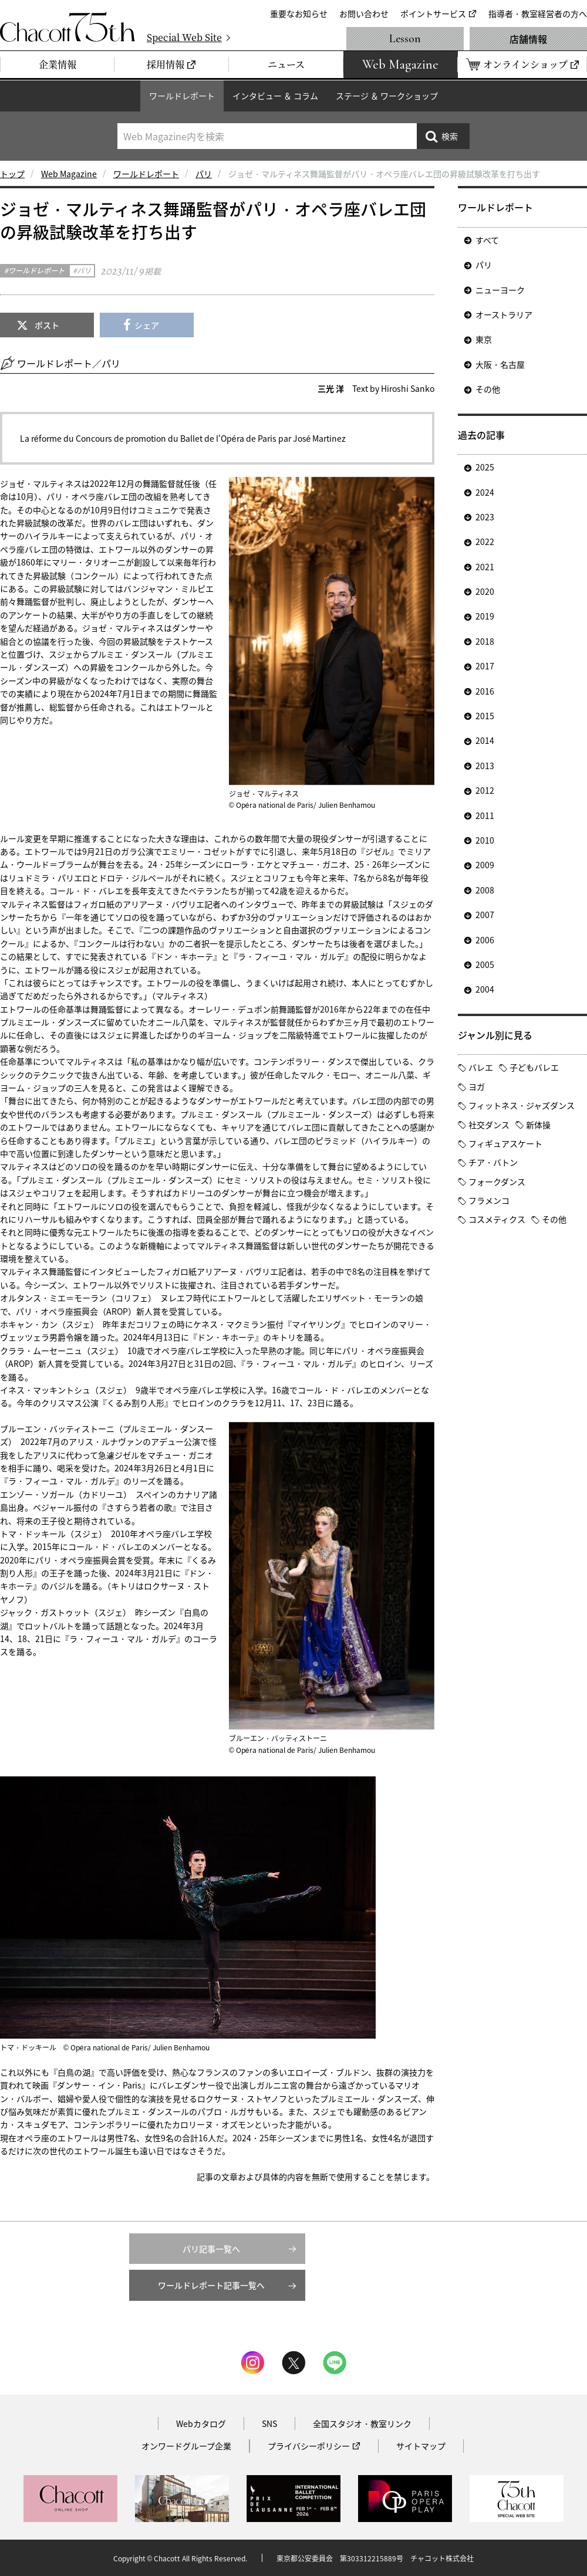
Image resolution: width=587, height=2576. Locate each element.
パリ (203, 174)
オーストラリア (503, 314)
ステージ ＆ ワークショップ (387, 95)
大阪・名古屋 (500, 364)
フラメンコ (489, 1200)
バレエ (480, 1067)
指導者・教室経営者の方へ (537, 13)
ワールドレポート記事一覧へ (211, 2285)
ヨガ (476, 1086)
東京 (483, 339)
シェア (146, 325)
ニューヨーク (500, 290)
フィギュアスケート (505, 1143)
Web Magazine (69, 174)
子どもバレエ (534, 1067)
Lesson (405, 39)
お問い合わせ (364, 13)
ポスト (47, 325)
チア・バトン (493, 1162)
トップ (12, 174)
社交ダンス (489, 1124)
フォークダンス (496, 1181)
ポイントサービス (433, 13)
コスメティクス (496, 1219)
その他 (487, 389)
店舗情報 (528, 39)
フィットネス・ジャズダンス (521, 1105)
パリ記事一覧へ (211, 2249)
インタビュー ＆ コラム (275, 95)
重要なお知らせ (299, 13)
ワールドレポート (182, 95)
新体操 (538, 1124)
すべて (487, 240)
